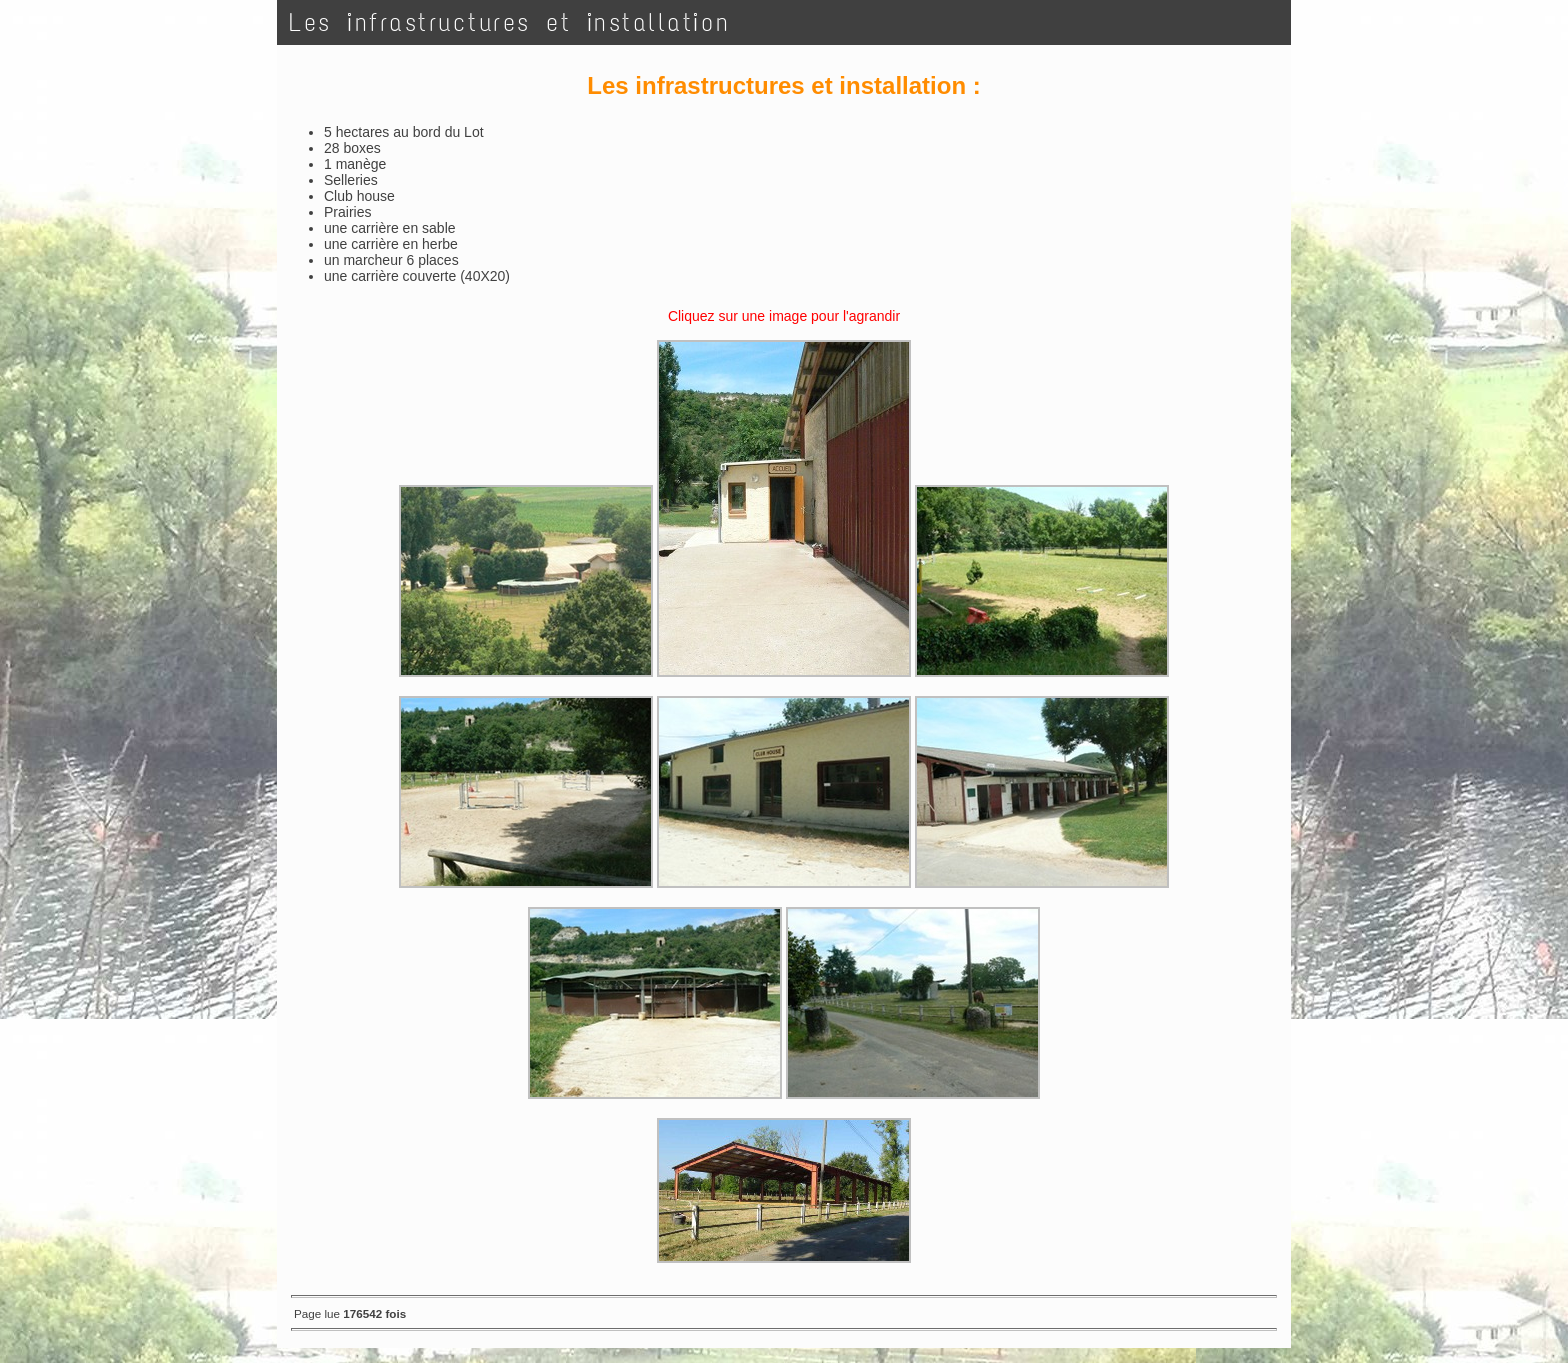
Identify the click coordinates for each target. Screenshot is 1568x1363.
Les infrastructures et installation (510, 22)
